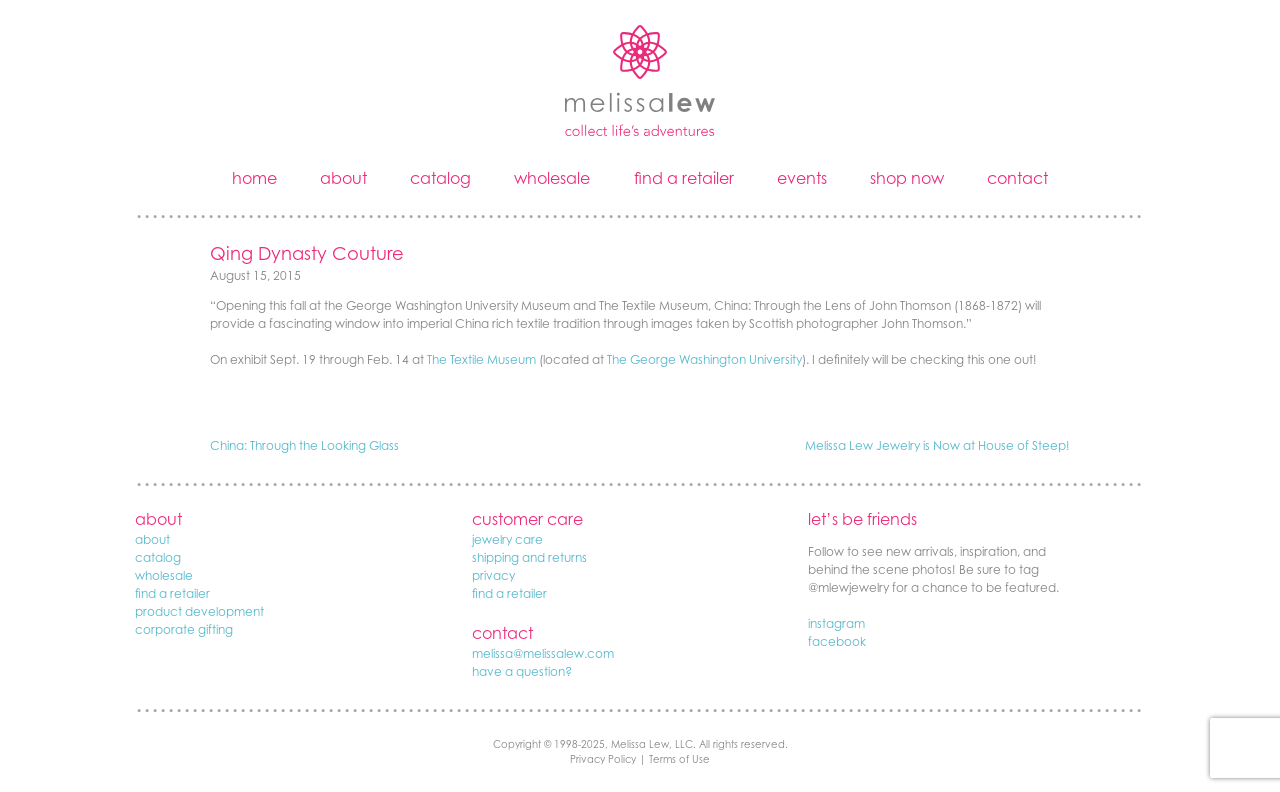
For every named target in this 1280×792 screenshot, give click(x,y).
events (802, 178)
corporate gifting (184, 629)
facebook (837, 641)
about (343, 178)
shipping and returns (529, 557)
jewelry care (507, 539)
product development (199, 611)
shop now (907, 178)
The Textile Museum (481, 359)
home (254, 178)
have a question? (522, 671)
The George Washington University (704, 359)
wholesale (552, 178)
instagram (836, 623)
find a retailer (684, 178)
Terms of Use (679, 759)
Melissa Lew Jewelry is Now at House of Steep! (937, 445)
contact (1017, 178)
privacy (493, 575)
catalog (440, 178)
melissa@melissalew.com (543, 653)
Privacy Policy (603, 759)
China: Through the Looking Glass (304, 445)
